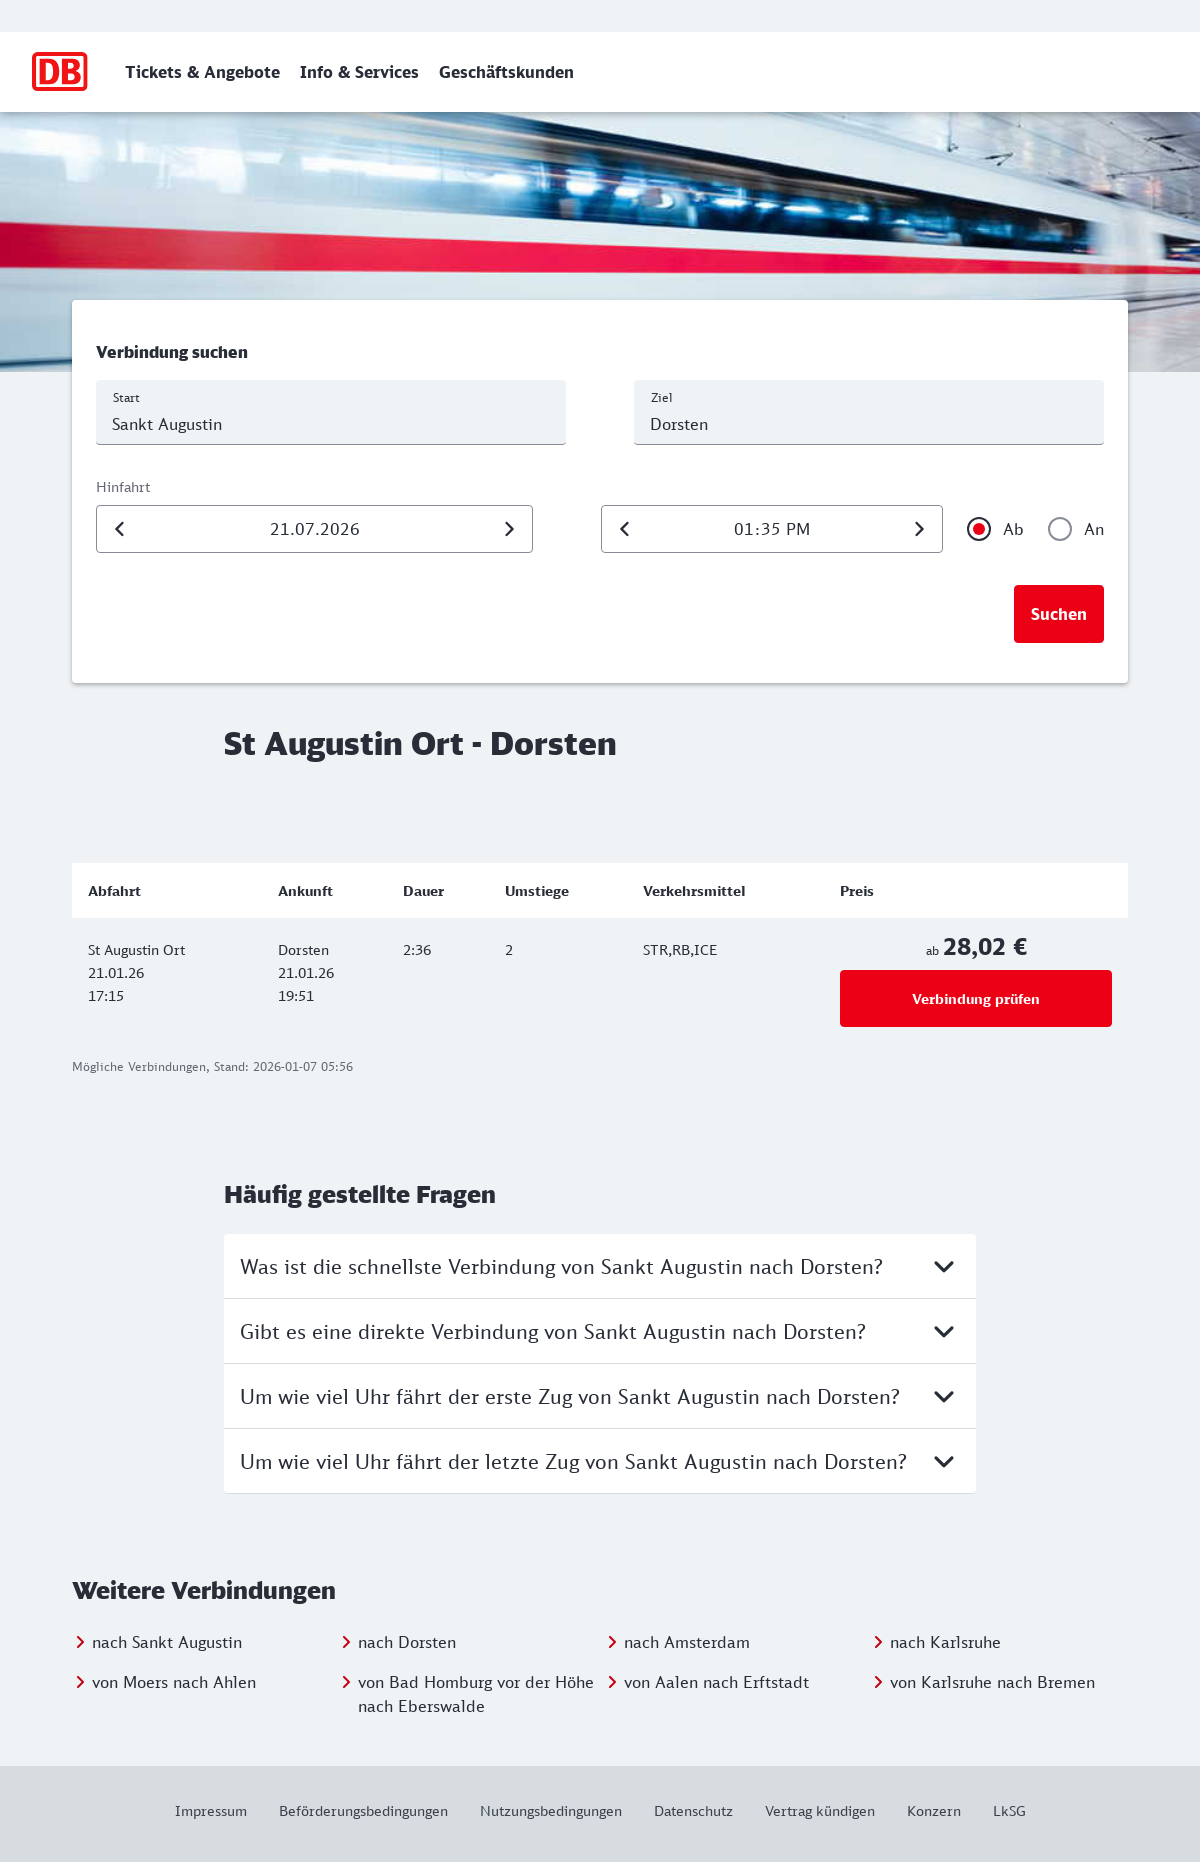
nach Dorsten (407, 1642)
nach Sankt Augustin (167, 1642)
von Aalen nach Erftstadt (716, 1682)
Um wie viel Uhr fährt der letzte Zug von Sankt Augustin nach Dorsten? (600, 1461)
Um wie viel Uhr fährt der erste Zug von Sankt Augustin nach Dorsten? (600, 1396)
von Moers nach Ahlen (174, 1682)
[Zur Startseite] (60, 72)
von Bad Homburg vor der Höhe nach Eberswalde (476, 1694)
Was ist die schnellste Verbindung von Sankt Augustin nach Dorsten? (600, 1266)
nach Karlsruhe (945, 1642)
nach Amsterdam (687, 1642)
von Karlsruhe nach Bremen (992, 1682)
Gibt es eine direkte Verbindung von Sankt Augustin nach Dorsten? (600, 1331)
